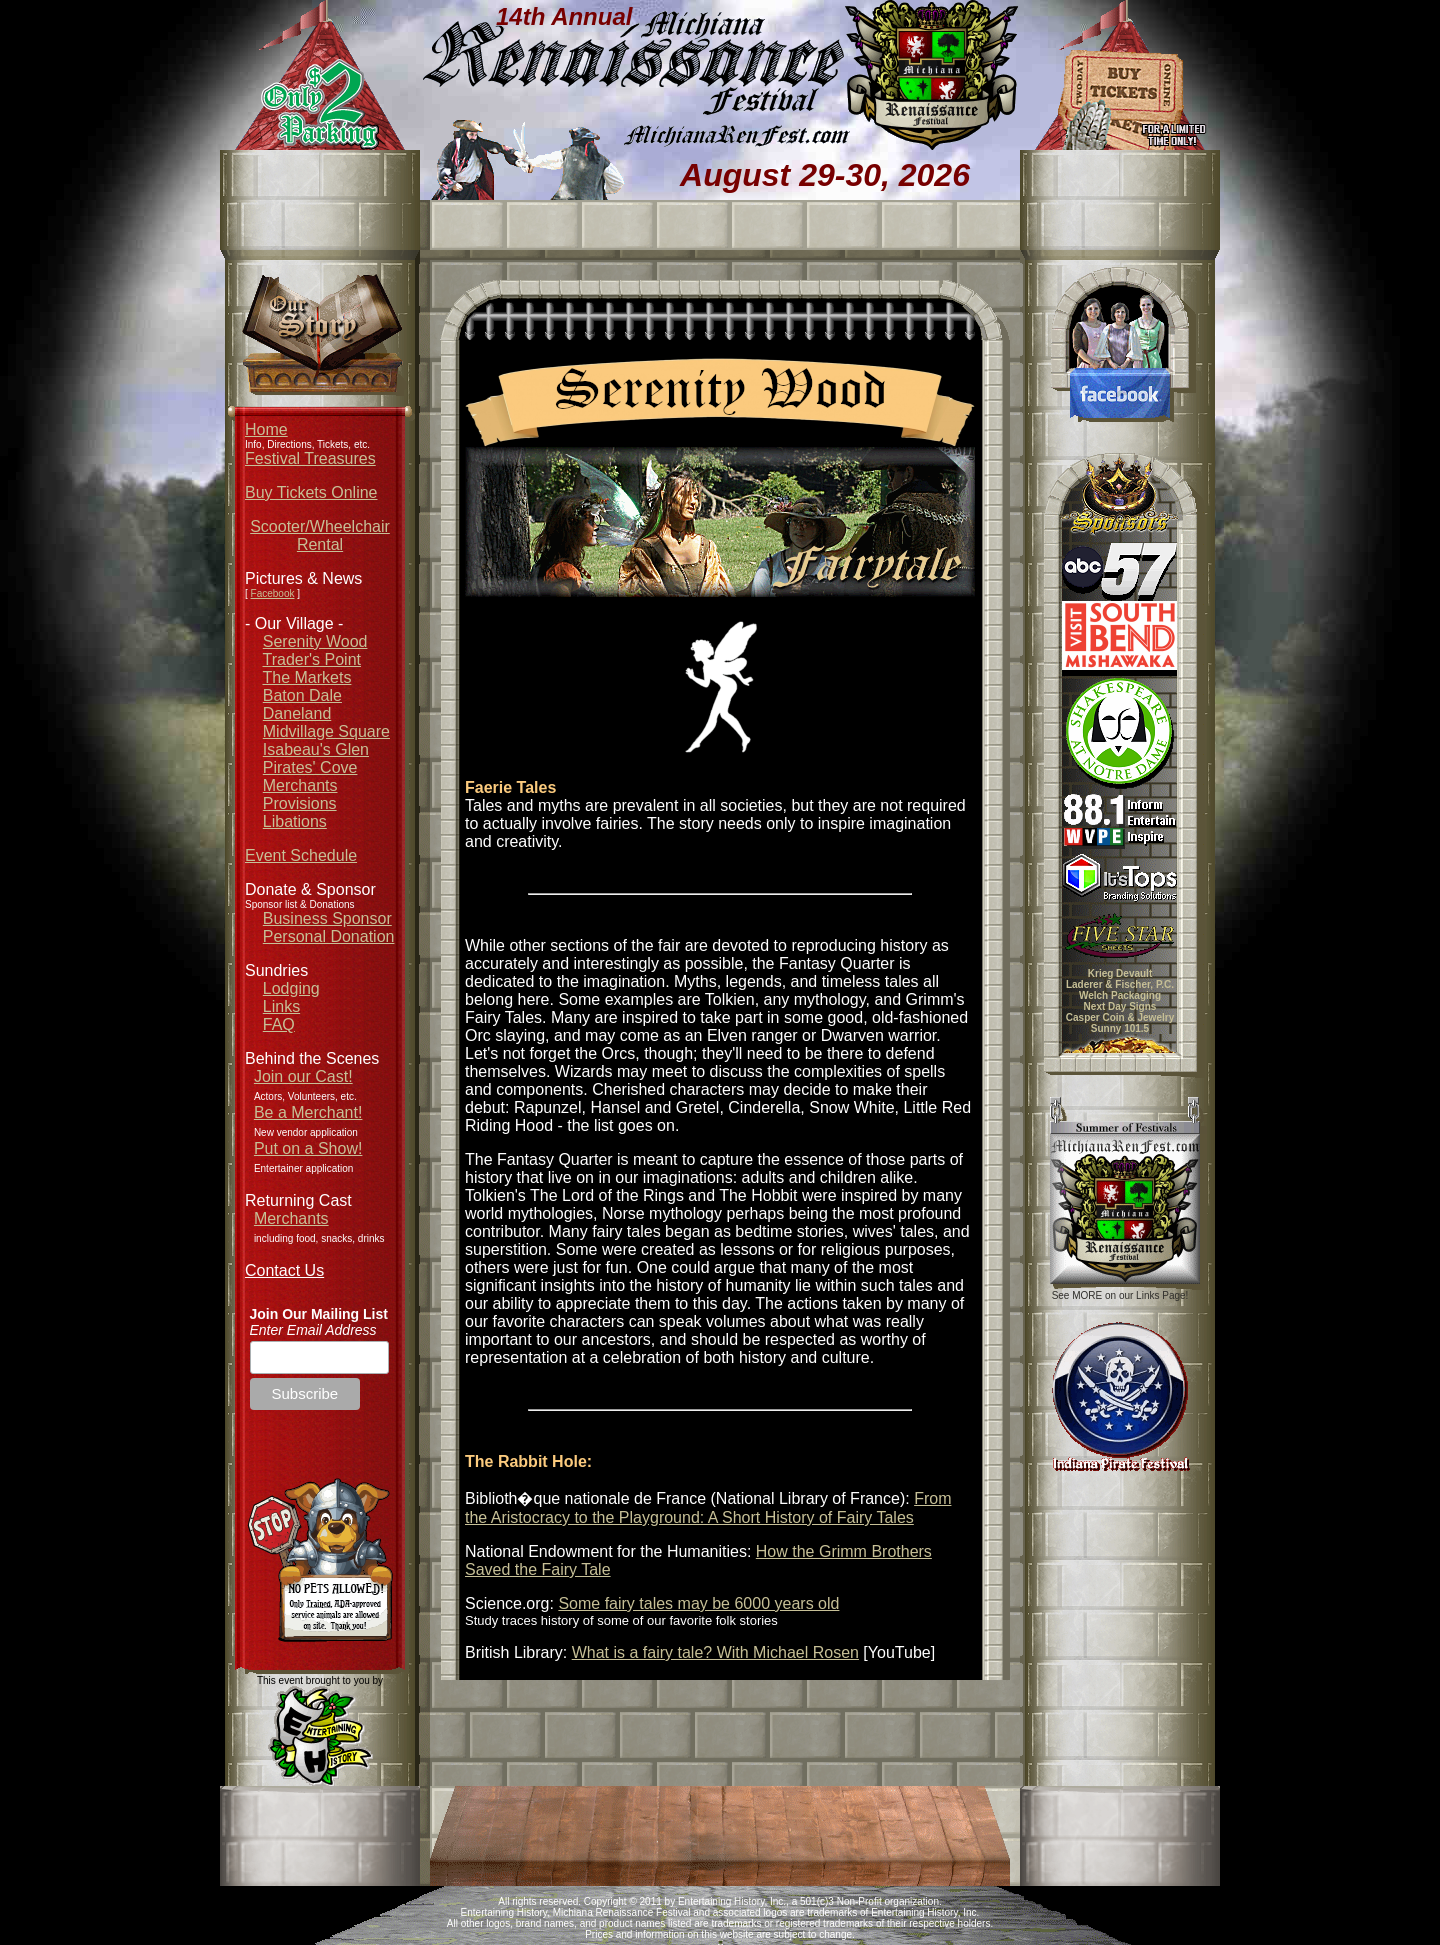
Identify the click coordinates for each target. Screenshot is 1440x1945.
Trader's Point (312, 659)
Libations (295, 821)
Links (281, 1006)
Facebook (273, 593)
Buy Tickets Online (311, 492)
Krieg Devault (1120, 973)
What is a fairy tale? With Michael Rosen (715, 1652)
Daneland (297, 713)
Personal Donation (329, 936)
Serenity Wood (315, 641)
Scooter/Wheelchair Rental (320, 535)
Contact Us (284, 1270)
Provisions (300, 803)
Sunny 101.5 (1120, 1028)
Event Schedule (301, 855)
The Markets (307, 677)
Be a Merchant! (308, 1112)
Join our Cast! (303, 1076)
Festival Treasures (310, 458)
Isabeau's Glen (316, 749)
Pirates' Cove (310, 767)
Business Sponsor (327, 918)
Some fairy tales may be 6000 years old (698, 1603)
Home (266, 429)
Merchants (300, 785)
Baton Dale (302, 695)
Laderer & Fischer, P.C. (1120, 984)
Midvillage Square (326, 731)
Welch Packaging (1120, 995)
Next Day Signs (1120, 1006)
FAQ (279, 1024)
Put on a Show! (308, 1148)
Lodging (291, 988)
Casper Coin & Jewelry (1120, 1017)
